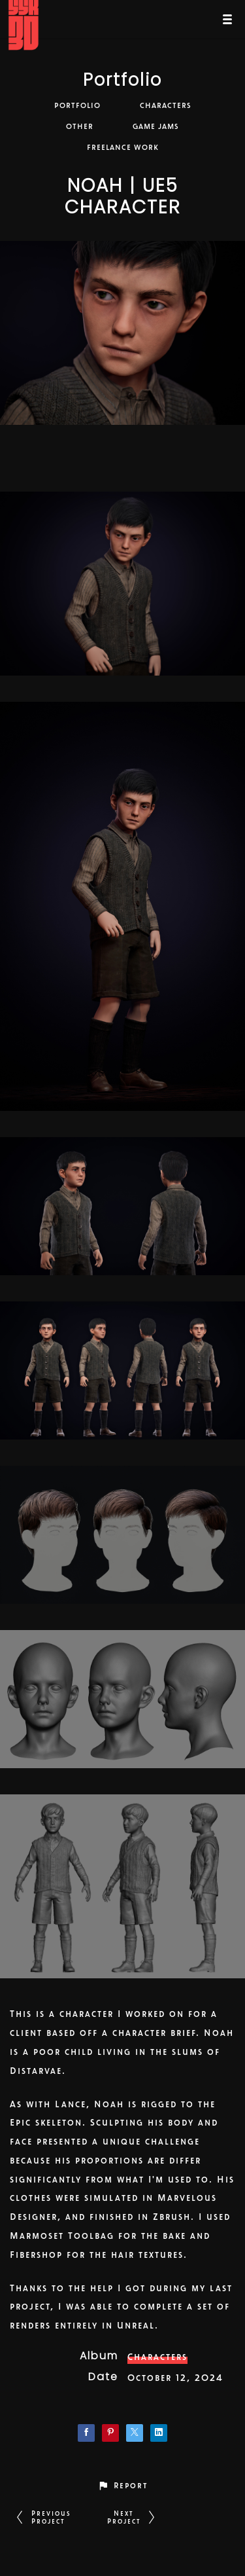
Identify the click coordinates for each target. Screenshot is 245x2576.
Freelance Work (123, 147)
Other (79, 126)
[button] (122, 2485)
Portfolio (122, 82)
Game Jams (156, 126)
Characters (165, 105)
